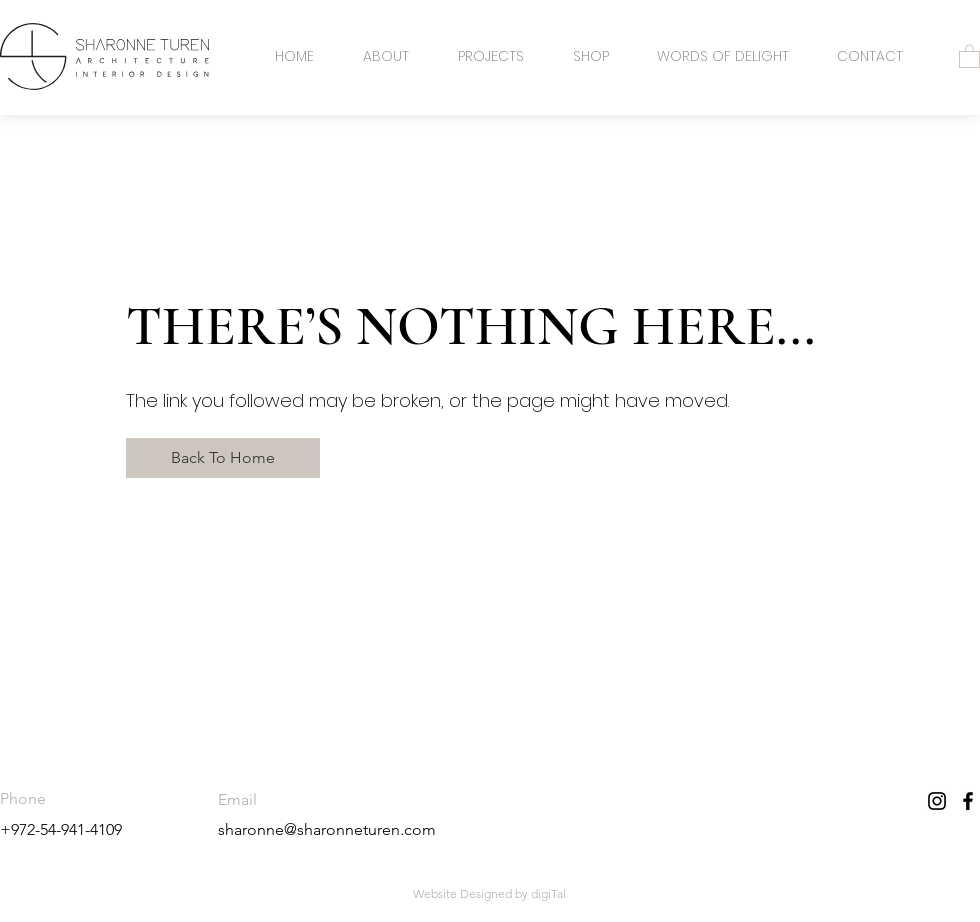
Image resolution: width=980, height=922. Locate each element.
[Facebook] (968, 801)
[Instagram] (937, 801)
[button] (969, 55)
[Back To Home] (223, 458)
